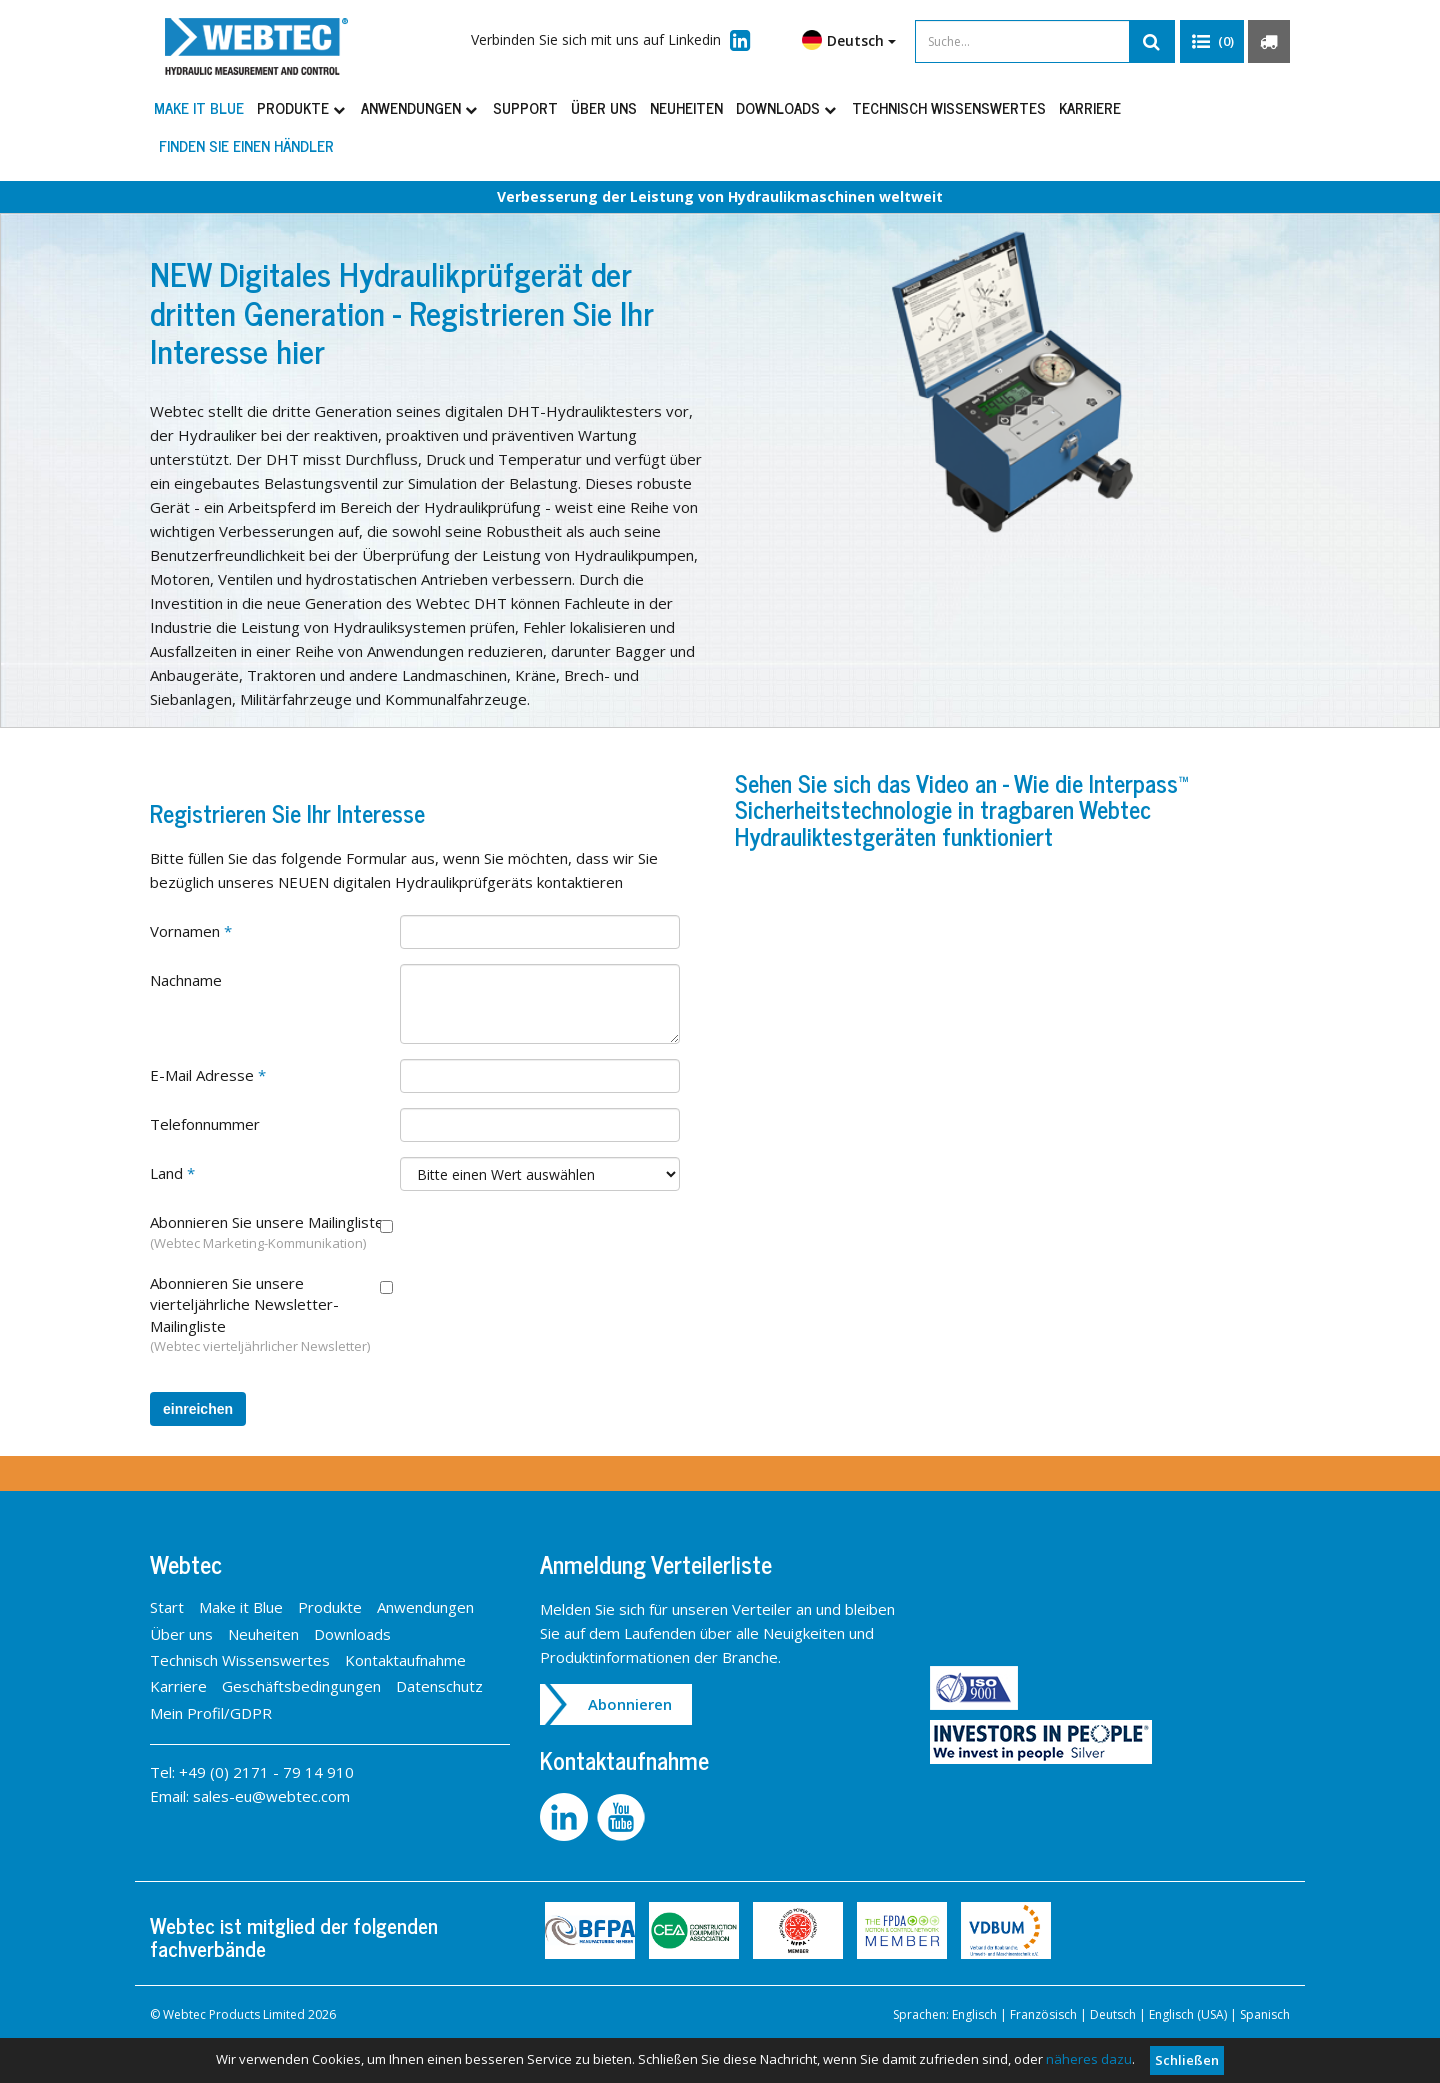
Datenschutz (439, 1686)
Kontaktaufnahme (405, 1660)
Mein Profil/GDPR (211, 1713)
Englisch (974, 2014)
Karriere (1090, 107)
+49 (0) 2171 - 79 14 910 (266, 1772)
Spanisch (1265, 2014)
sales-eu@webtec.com (271, 1796)
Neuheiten (686, 107)
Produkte (302, 107)
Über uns (604, 107)
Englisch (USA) (1188, 2014)
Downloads (787, 107)
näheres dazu (1089, 2059)
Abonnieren (630, 1704)
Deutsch (849, 40)
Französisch (1043, 2014)
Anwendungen (420, 107)
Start (167, 1607)
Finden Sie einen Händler (246, 145)
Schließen (1187, 2060)
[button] (1212, 42)
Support (525, 107)
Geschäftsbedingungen (301, 1686)
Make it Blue (199, 107)
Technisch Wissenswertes (949, 107)
